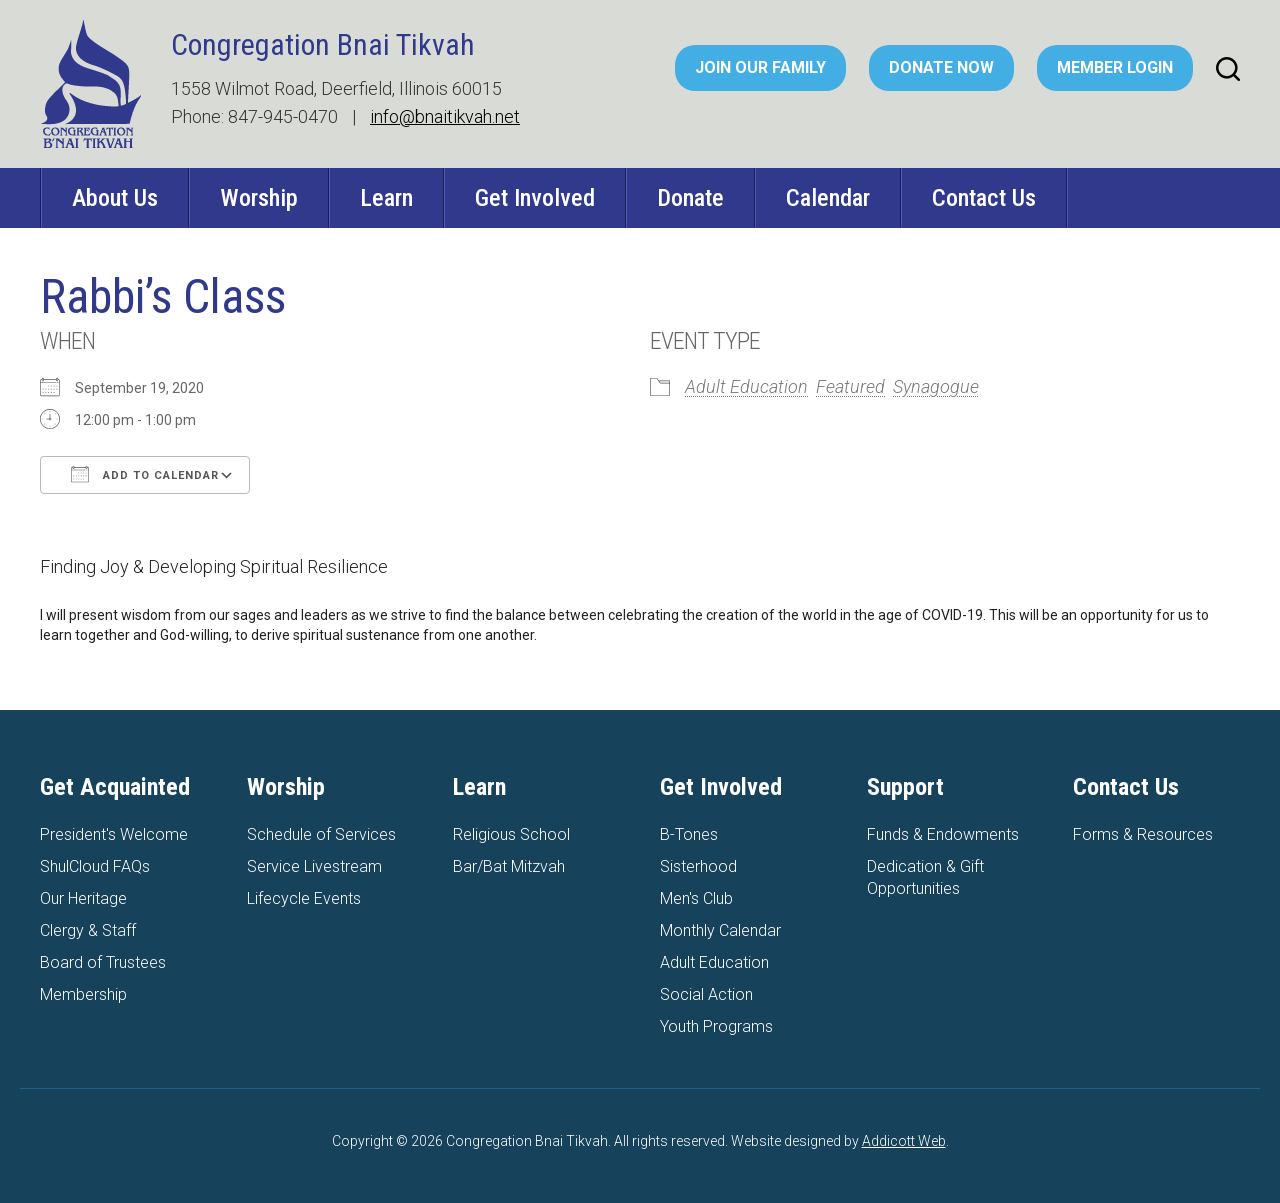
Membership (83, 994)
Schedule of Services (321, 834)
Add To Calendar (145, 474)
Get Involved (535, 198)
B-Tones (689, 834)
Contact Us (984, 198)
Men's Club (696, 898)
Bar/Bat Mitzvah (509, 866)
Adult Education (746, 386)
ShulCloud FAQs (95, 866)
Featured (850, 386)
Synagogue (936, 386)
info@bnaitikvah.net (445, 116)
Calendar (828, 198)
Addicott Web (904, 1141)
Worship (259, 198)
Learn (386, 198)
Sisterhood (698, 866)
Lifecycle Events (304, 898)
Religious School (511, 834)
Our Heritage (83, 898)
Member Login (1115, 67)
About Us (115, 198)
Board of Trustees (103, 962)
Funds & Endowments (943, 834)
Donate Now (941, 67)
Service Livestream (314, 866)
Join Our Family (760, 67)
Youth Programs (716, 1026)
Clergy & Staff (88, 930)
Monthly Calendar (720, 930)
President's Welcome (114, 834)
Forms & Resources (1143, 834)
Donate (690, 198)
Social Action (706, 994)
